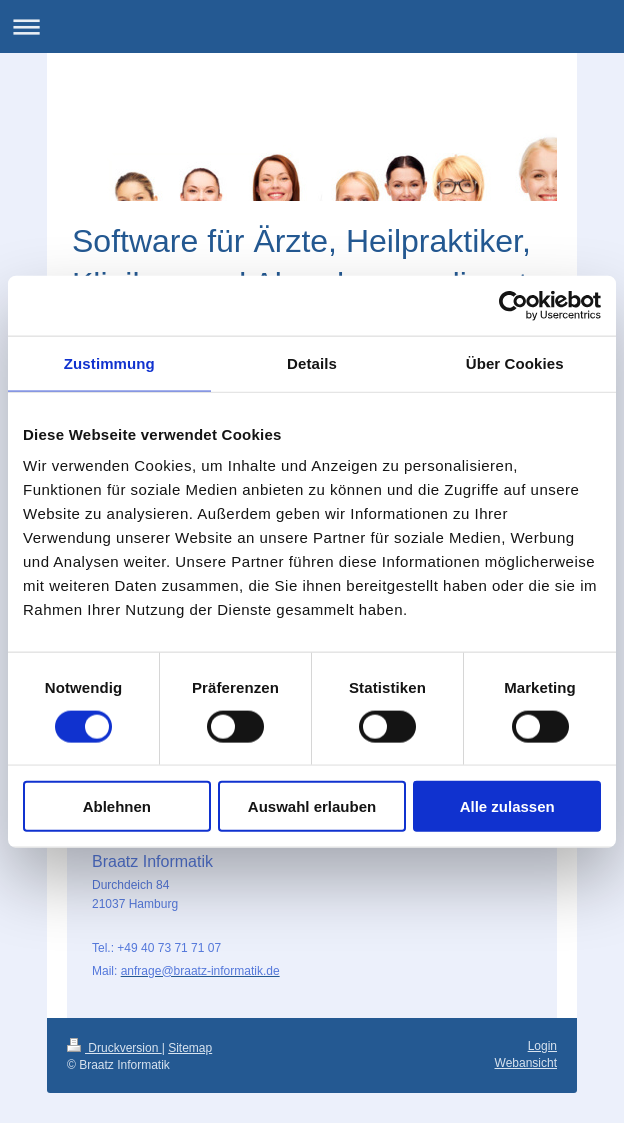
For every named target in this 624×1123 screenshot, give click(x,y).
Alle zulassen (507, 806)
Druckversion (114, 1048)
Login (542, 1046)
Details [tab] (312, 362)
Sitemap (190, 1048)
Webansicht (526, 1063)
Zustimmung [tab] (109, 362)
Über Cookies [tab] (515, 362)
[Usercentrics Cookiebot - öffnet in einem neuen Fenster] (513, 305)
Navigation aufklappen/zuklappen (312, 26)
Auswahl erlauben (312, 806)
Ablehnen (117, 806)
